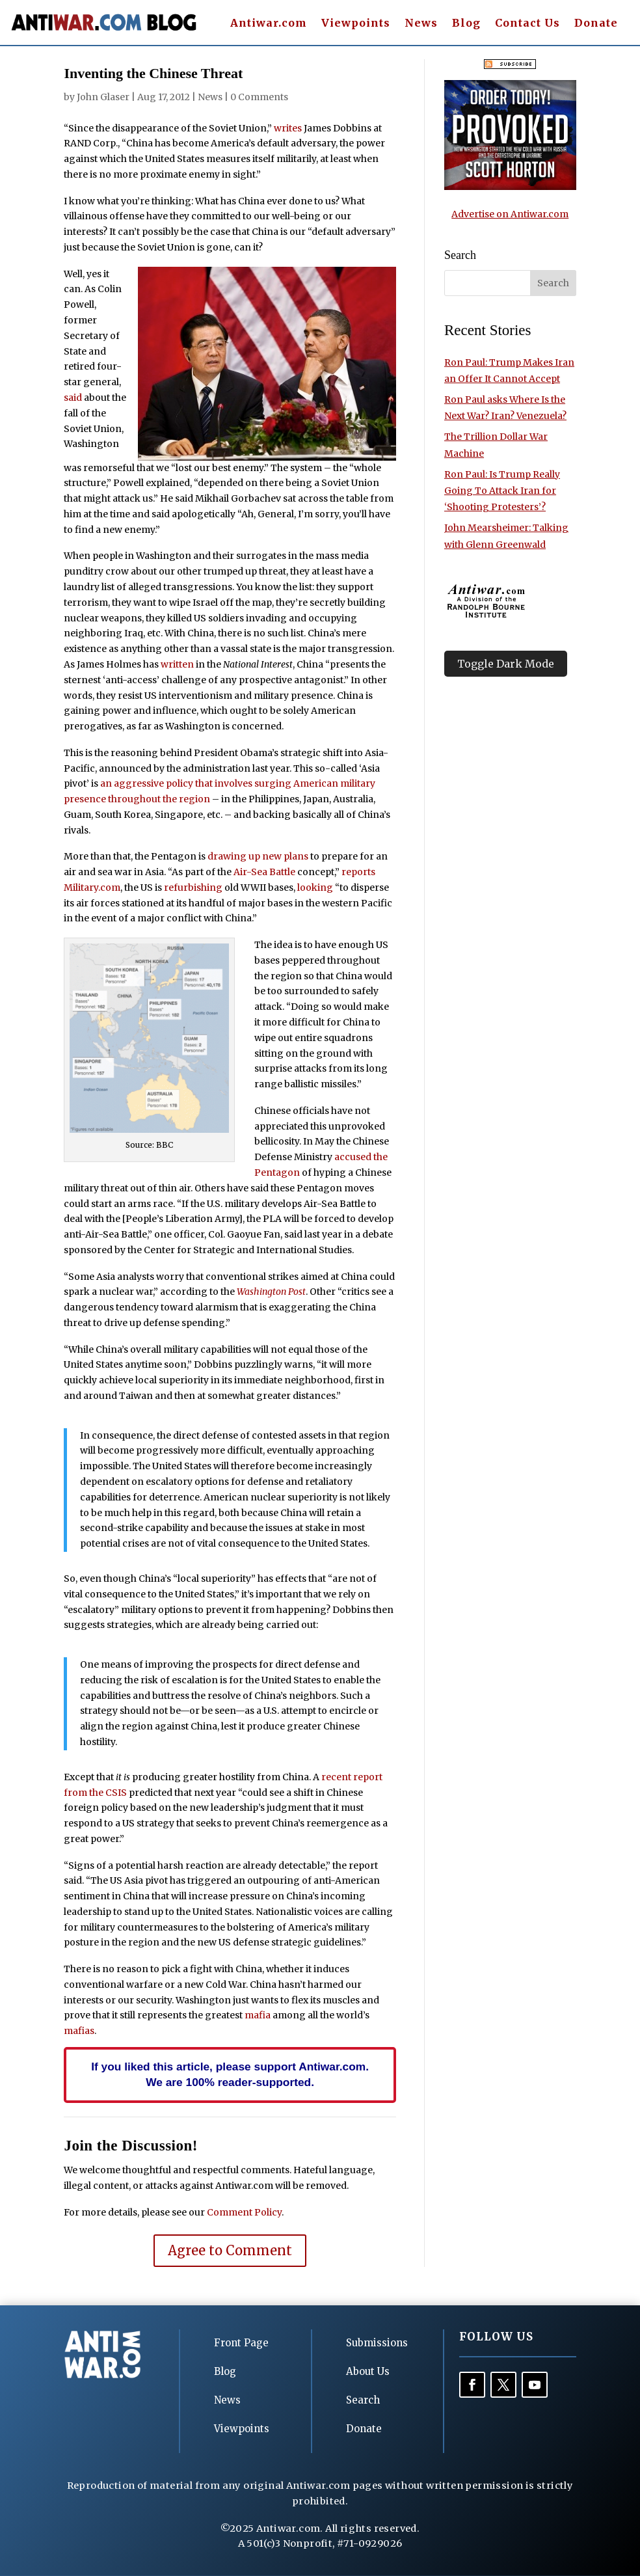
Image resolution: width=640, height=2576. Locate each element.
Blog (466, 23)
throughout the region (159, 799)
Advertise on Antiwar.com (509, 214)
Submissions (377, 2343)
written (177, 664)
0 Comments (259, 97)
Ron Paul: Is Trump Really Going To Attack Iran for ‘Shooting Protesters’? (502, 490)
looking (315, 887)
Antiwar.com (268, 23)
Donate (596, 23)
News (421, 23)
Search (363, 2400)
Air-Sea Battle (264, 872)
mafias (79, 2031)
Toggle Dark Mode (505, 663)
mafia (258, 2015)
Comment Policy (244, 2212)
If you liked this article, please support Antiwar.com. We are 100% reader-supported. (230, 2074)
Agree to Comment (230, 2250)
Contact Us (527, 23)
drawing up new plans (257, 856)
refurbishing (193, 887)
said (73, 397)
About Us (368, 2371)
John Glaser (103, 97)
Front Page (241, 2343)
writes (288, 128)
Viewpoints (355, 23)
